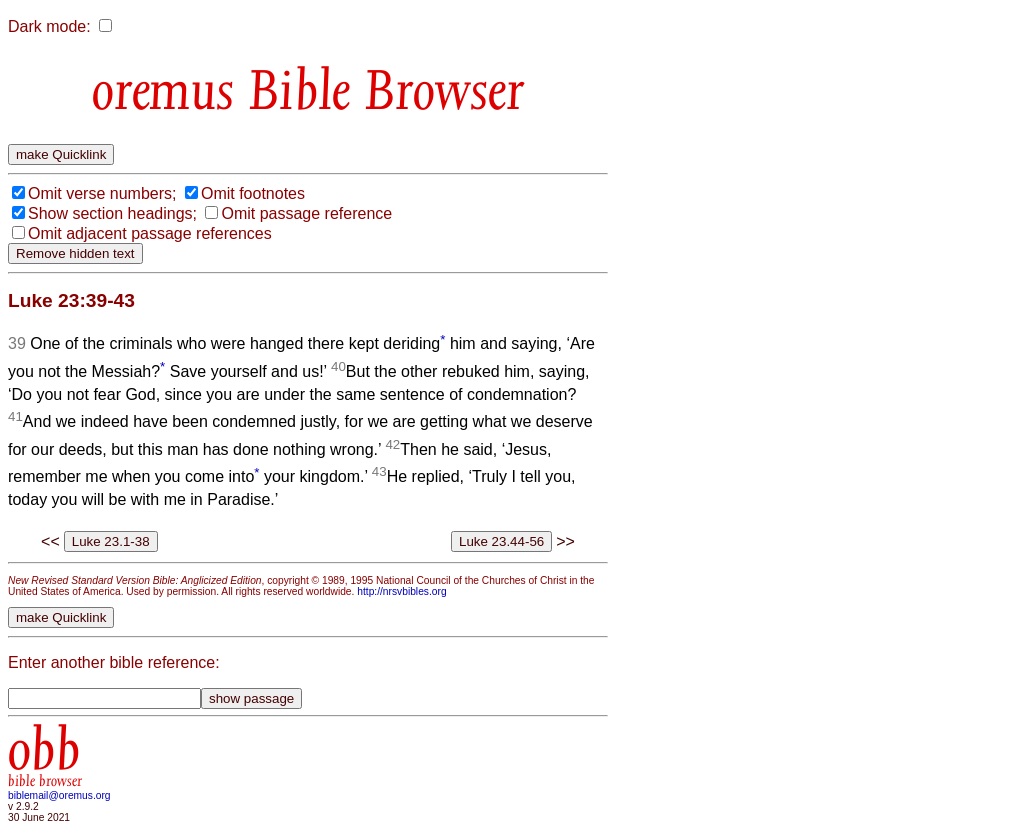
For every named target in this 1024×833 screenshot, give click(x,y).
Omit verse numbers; (102, 193)
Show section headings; (112, 213)
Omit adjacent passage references (150, 233)
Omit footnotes (253, 193)
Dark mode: (49, 26)
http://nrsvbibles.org (401, 591)
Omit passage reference (306, 213)
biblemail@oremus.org (59, 795)
